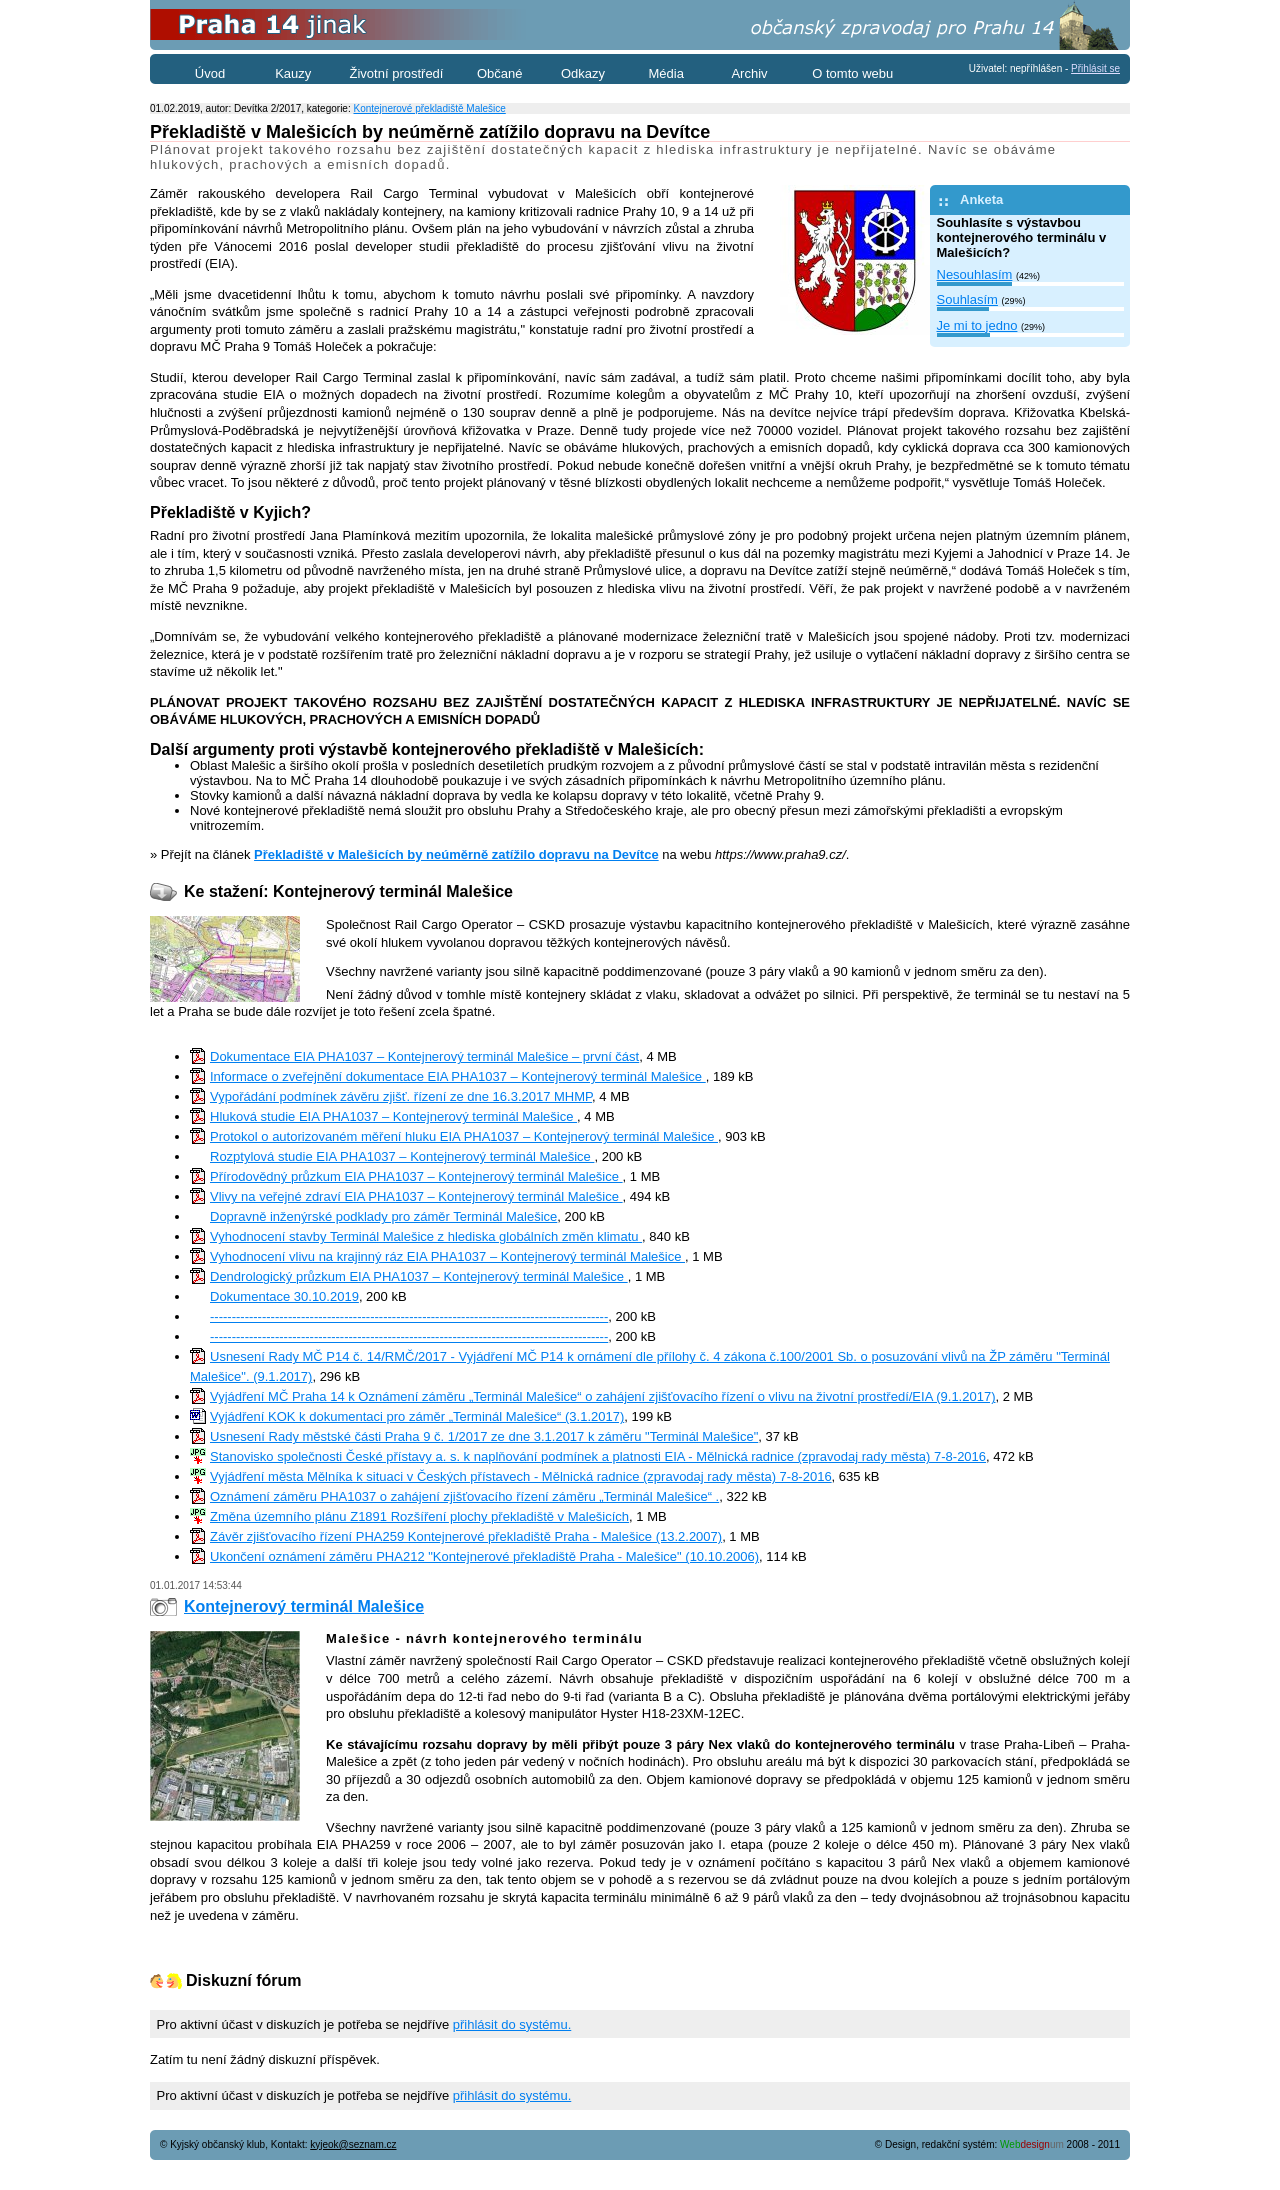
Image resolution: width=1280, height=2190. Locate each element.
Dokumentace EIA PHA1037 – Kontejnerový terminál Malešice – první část (424, 1056)
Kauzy (293, 73)
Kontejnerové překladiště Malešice (429, 108)
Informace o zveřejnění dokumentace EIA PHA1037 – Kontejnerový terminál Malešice (458, 1076)
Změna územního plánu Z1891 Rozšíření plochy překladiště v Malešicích (419, 1516)
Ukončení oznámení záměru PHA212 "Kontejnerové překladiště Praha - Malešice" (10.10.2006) (484, 1556)
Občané (500, 73)
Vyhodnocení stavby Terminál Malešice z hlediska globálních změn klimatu (426, 1236)
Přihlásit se (1095, 68)
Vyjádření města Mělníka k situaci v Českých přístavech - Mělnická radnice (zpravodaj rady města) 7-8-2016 (521, 1476)
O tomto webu (852, 73)
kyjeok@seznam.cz (353, 2144)
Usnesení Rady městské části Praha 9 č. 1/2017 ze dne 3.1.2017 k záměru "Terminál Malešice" (484, 1436)
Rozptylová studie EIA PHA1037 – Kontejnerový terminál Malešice (402, 1156)
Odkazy (583, 73)
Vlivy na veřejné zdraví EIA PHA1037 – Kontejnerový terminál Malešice (416, 1196)
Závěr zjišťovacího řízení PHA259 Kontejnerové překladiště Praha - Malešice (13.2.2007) (466, 1536)
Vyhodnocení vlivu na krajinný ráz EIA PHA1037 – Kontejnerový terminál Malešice (447, 1256)
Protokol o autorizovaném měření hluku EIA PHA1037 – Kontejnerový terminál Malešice (464, 1136)
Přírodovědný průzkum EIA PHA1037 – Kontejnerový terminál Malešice (416, 1176)
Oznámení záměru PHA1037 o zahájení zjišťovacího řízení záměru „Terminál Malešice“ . (464, 1496)
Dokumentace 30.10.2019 (284, 1296)
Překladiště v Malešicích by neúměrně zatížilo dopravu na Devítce (456, 854)
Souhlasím (967, 299)
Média (666, 73)
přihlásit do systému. (512, 2024)
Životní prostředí (397, 73)
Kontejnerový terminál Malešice (304, 1606)
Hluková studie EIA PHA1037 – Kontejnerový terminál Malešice (393, 1116)
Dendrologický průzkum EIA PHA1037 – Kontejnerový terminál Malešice (419, 1276)
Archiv (749, 73)
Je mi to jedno (977, 325)
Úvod (210, 73)
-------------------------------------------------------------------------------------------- (409, 1316)
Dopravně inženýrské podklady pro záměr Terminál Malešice (383, 1216)
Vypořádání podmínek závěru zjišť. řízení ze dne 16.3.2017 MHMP (401, 1096)
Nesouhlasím (975, 274)
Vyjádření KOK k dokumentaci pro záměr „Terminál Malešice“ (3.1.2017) (417, 1416)
